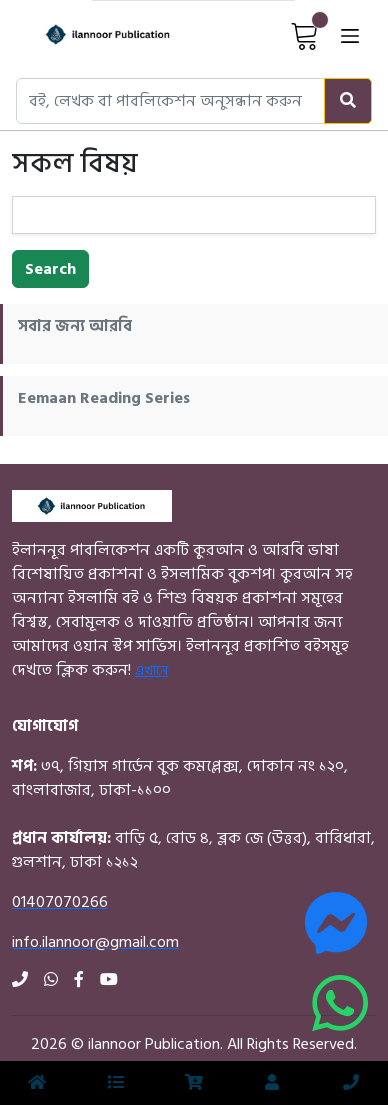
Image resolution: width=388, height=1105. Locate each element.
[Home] (90, 35)
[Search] (348, 101)
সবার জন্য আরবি (75, 326)
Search (50, 269)
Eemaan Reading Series (104, 398)
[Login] (272, 1083)
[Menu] (116, 1083)
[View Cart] (305, 35)
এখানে (151, 670)
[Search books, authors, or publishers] (170, 101)
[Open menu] (350, 35)
